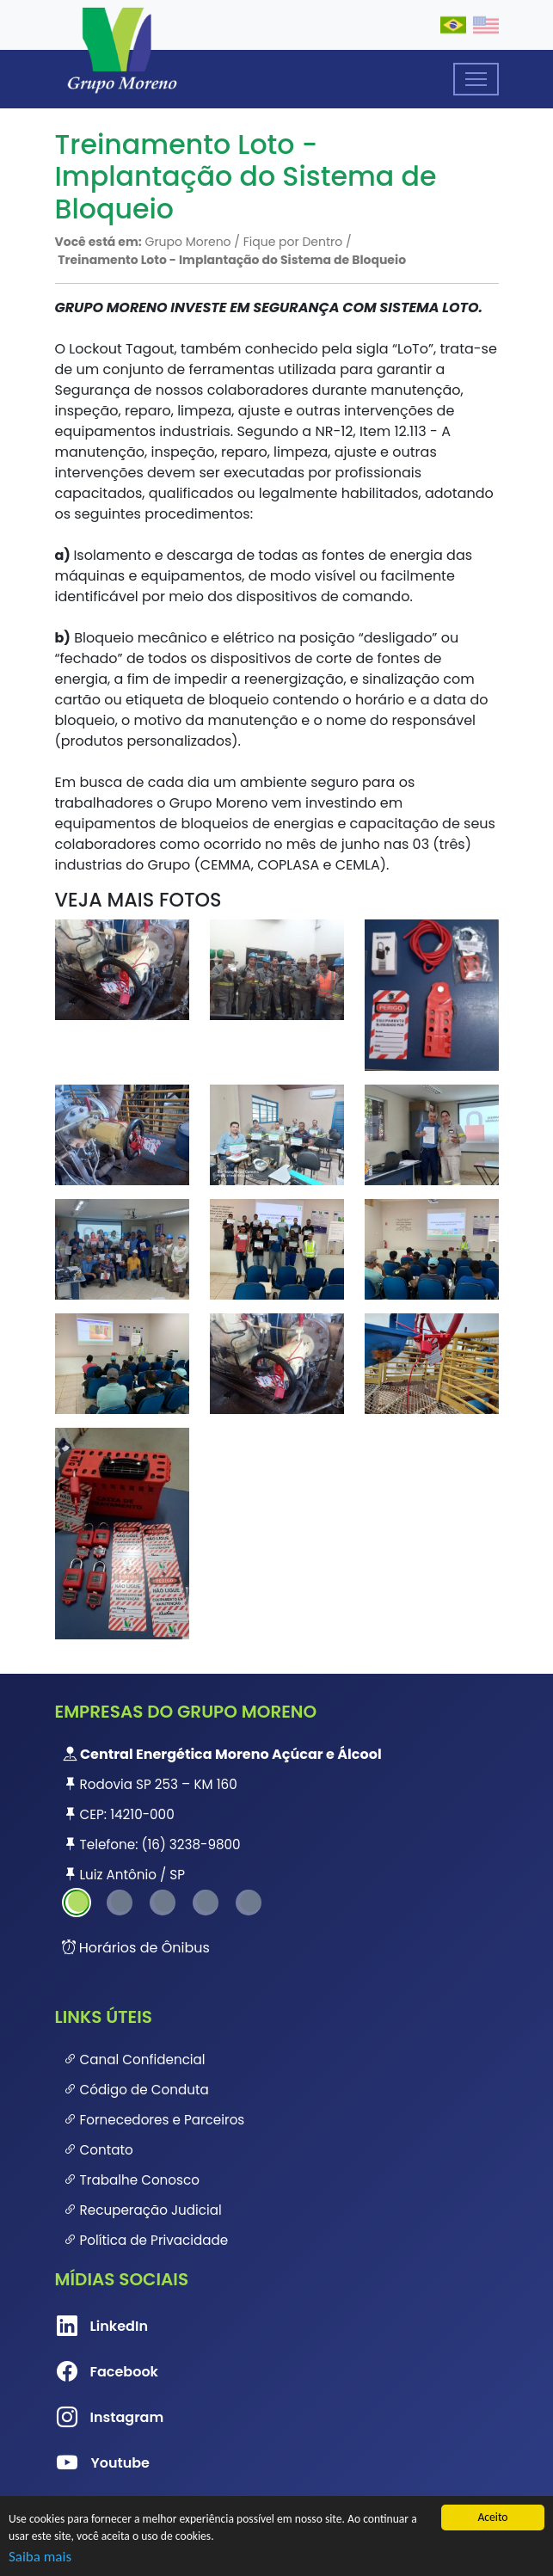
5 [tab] (248, 1902)
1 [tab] (76, 1902)
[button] (122, 969)
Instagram (84, 2417)
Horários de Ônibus (136, 1948)
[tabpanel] (277, 1814)
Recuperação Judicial (143, 2210)
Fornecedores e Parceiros (154, 2120)
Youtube (84, 2463)
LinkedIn (84, 2326)
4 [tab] (205, 1902)
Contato (98, 2150)
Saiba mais (40, 2557)
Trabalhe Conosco (132, 2180)
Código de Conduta (136, 2090)
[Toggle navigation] (476, 79)
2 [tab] (119, 1902)
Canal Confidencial (135, 2059)
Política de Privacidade (146, 2240)
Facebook (84, 2372)
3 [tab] (162, 1902)
